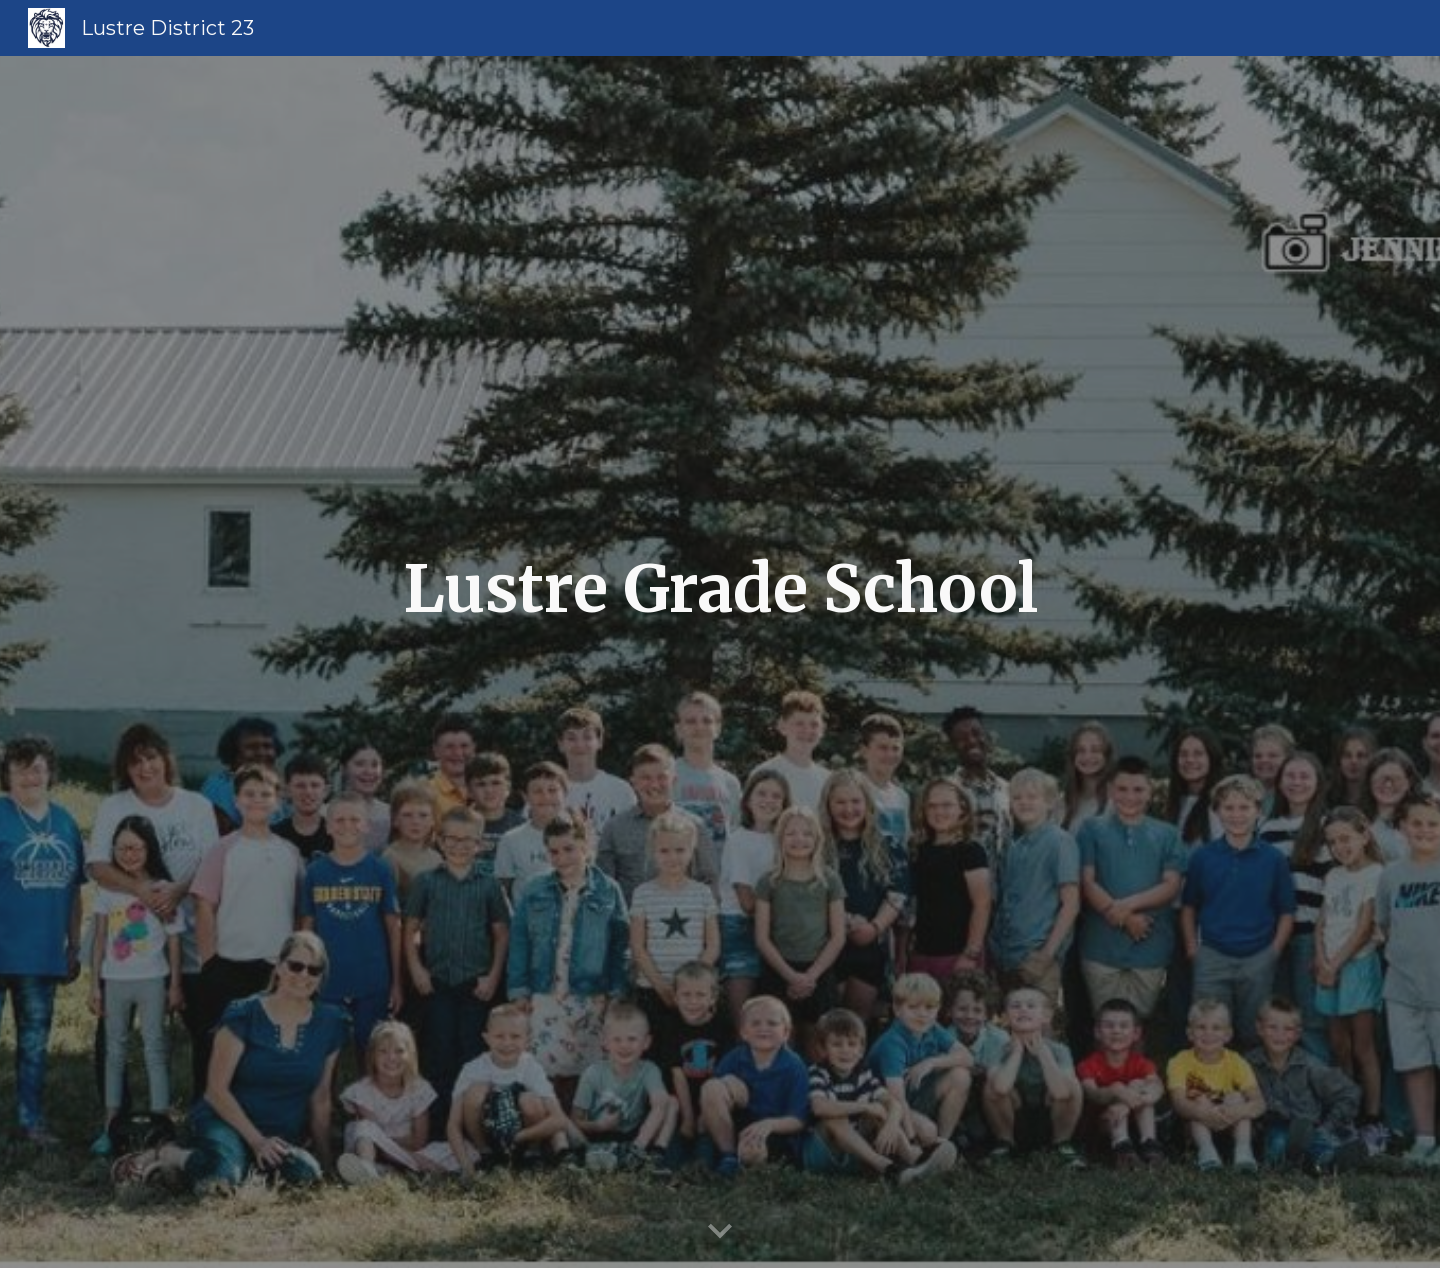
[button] (720, 1232)
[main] (720, 662)
